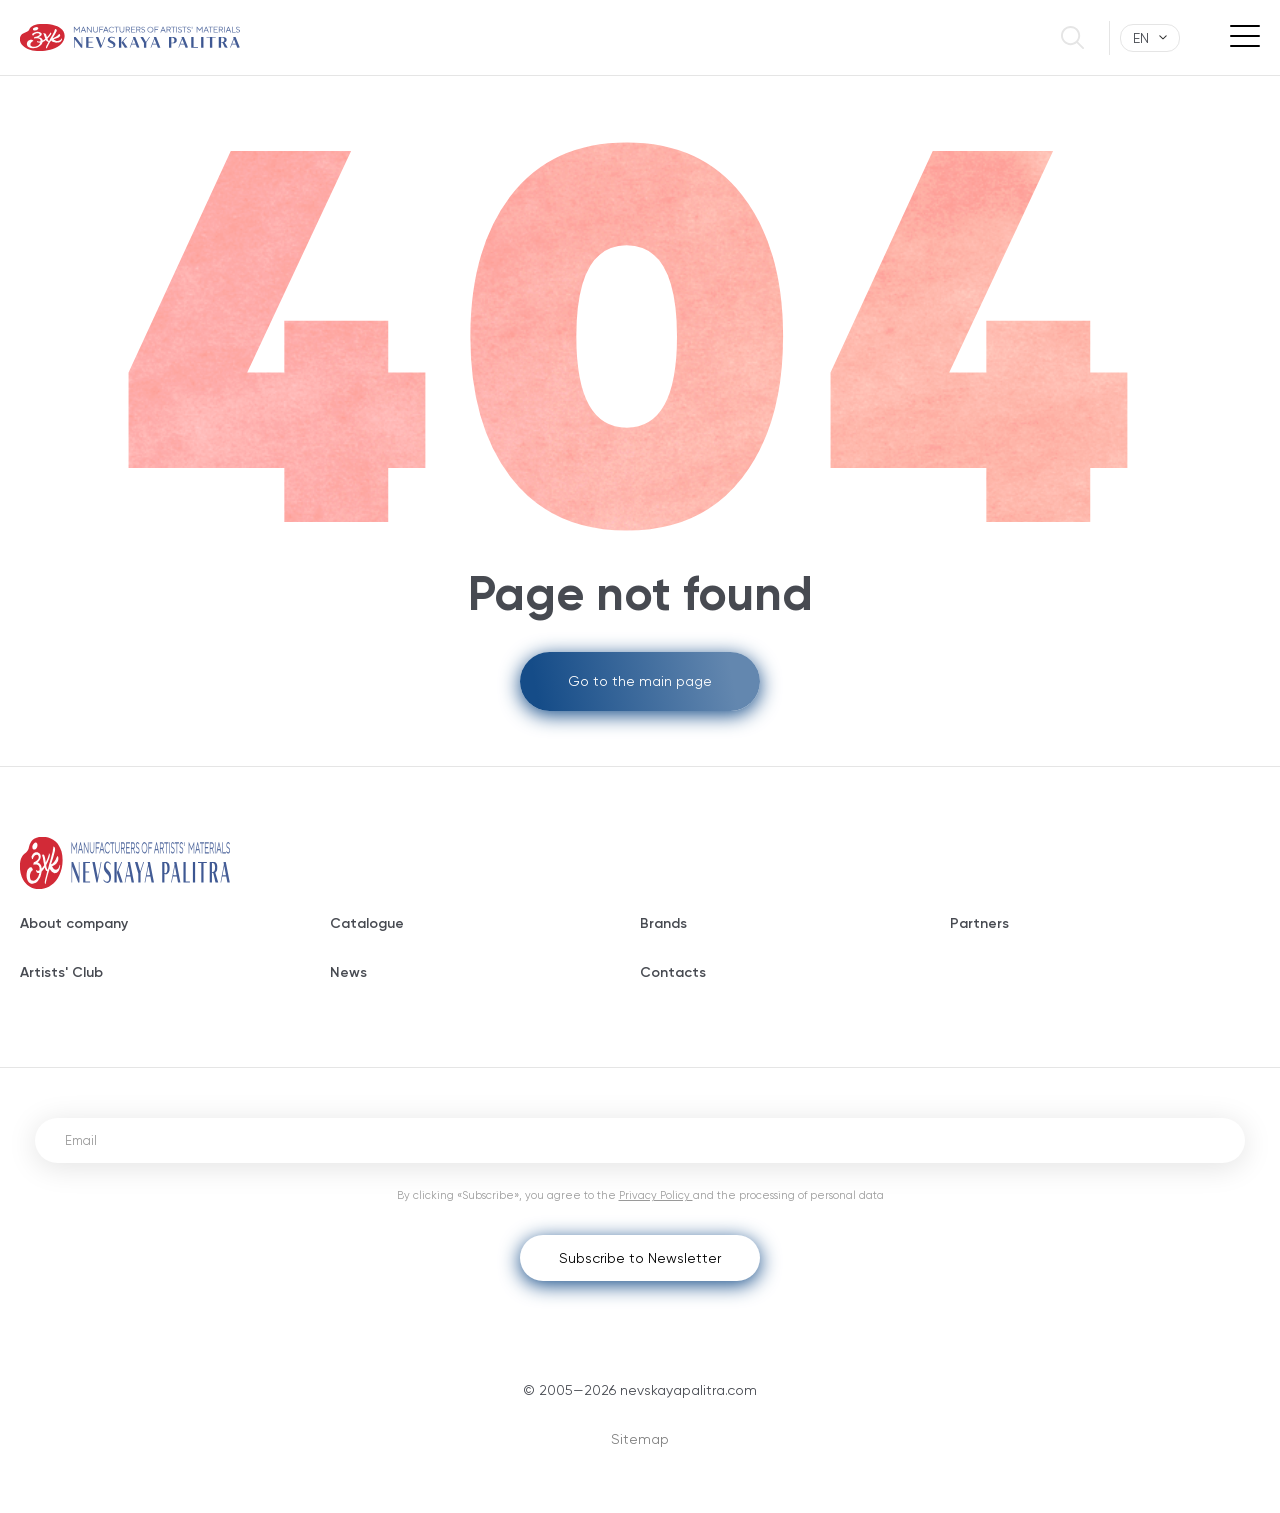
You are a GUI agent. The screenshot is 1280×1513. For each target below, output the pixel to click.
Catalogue (367, 923)
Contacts (673, 972)
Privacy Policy (656, 1195)
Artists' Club (61, 972)
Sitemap (640, 1439)
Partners (979, 923)
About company (74, 923)
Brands (663, 923)
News (348, 972)
